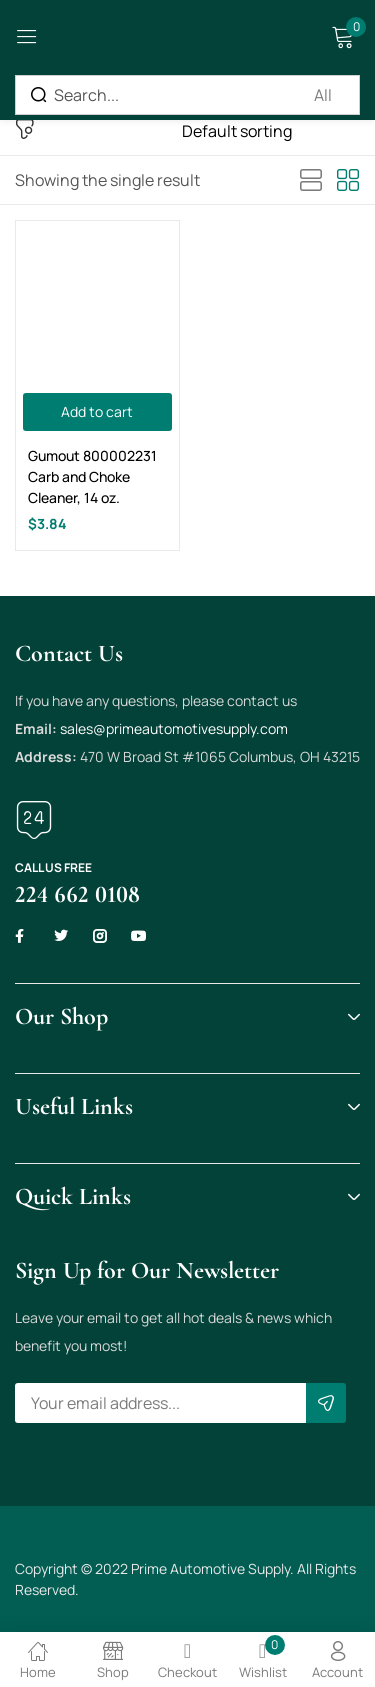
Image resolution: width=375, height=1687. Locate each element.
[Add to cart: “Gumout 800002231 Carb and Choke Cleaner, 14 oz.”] (97, 412)
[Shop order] (271, 131)
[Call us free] (34, 820)
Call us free (53, 867)
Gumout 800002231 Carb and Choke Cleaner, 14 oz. (92, 476)
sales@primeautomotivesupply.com (174, 728)
